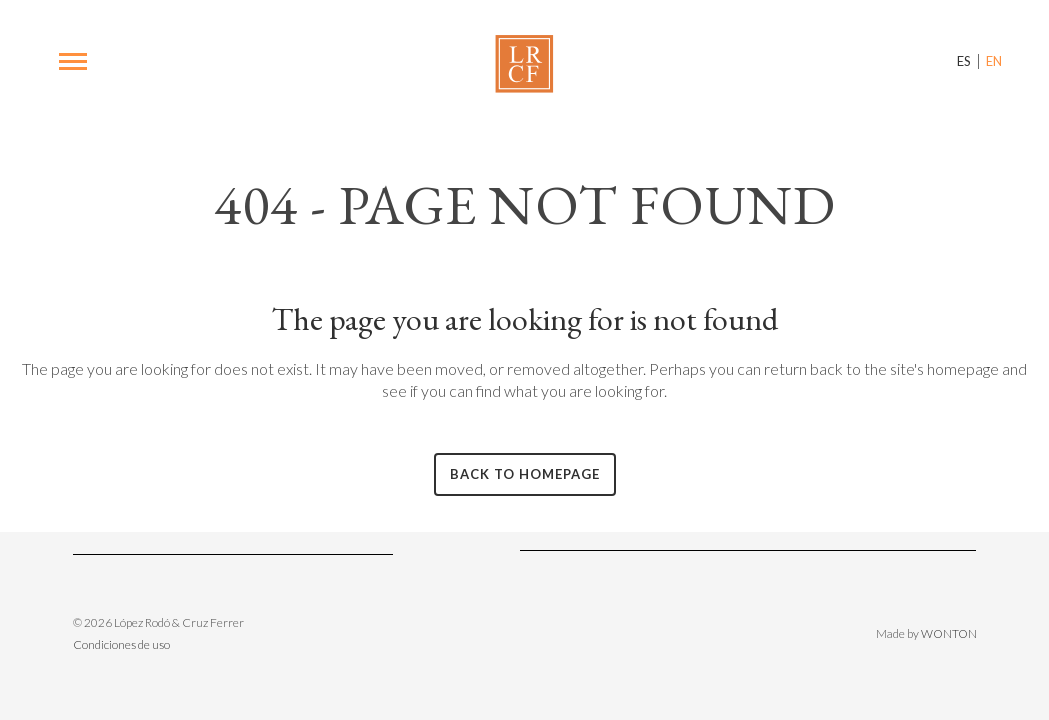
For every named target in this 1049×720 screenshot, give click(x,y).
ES (964, 61)
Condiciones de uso (121, 644)
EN (994, 61)
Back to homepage (525, 474)
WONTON (949, 633)
